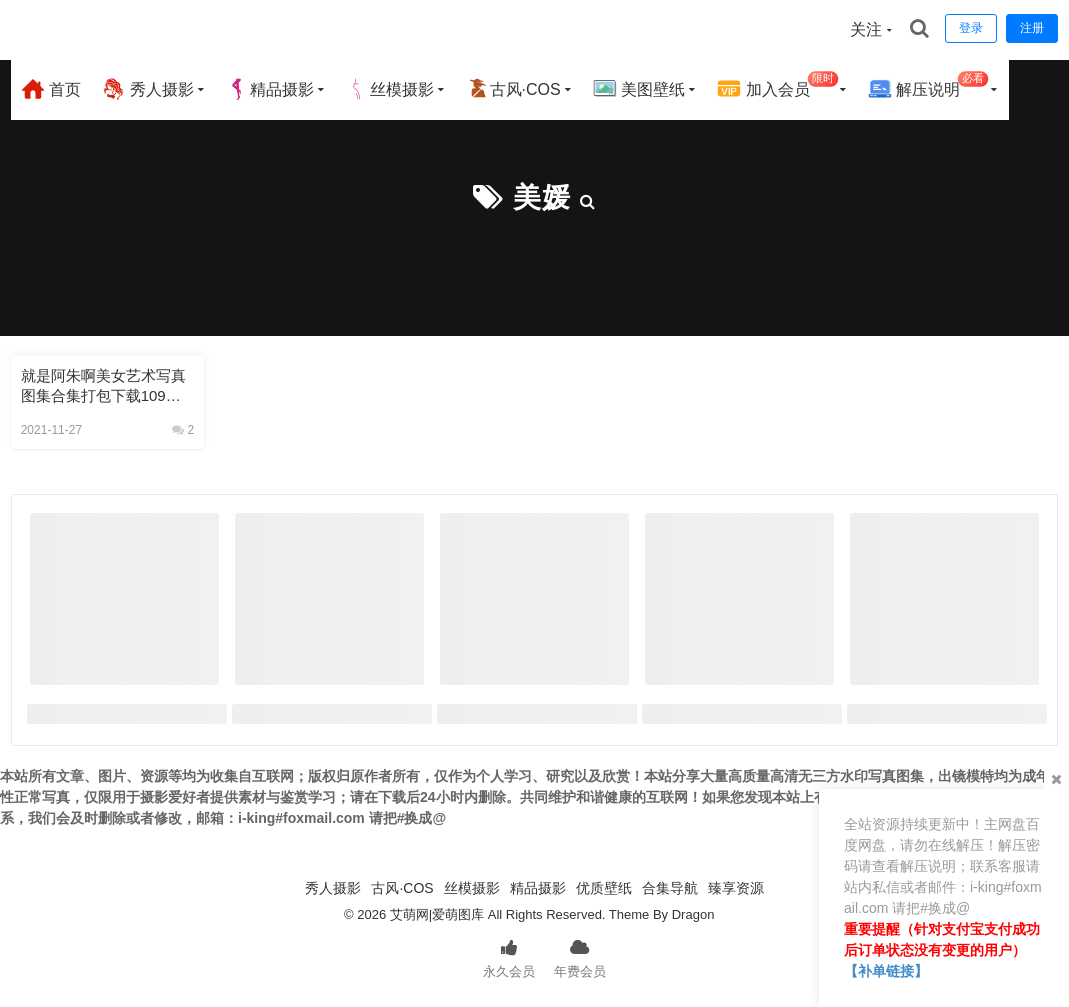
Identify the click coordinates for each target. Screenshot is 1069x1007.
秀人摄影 (147, 89)
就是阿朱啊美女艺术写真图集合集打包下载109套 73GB (107, 386)
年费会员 (580, 957)
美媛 (542, 197)
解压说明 (928, 86)
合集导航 (670, 888)
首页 (51, 89)
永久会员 (509, 957)
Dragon (693, 914)
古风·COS (513, 89)
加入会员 (777, 86)
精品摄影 (270, 89)
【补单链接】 (886, 971)
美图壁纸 (639, 89)
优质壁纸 (604, 888)
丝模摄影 (390, 89)
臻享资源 (736, 888)
